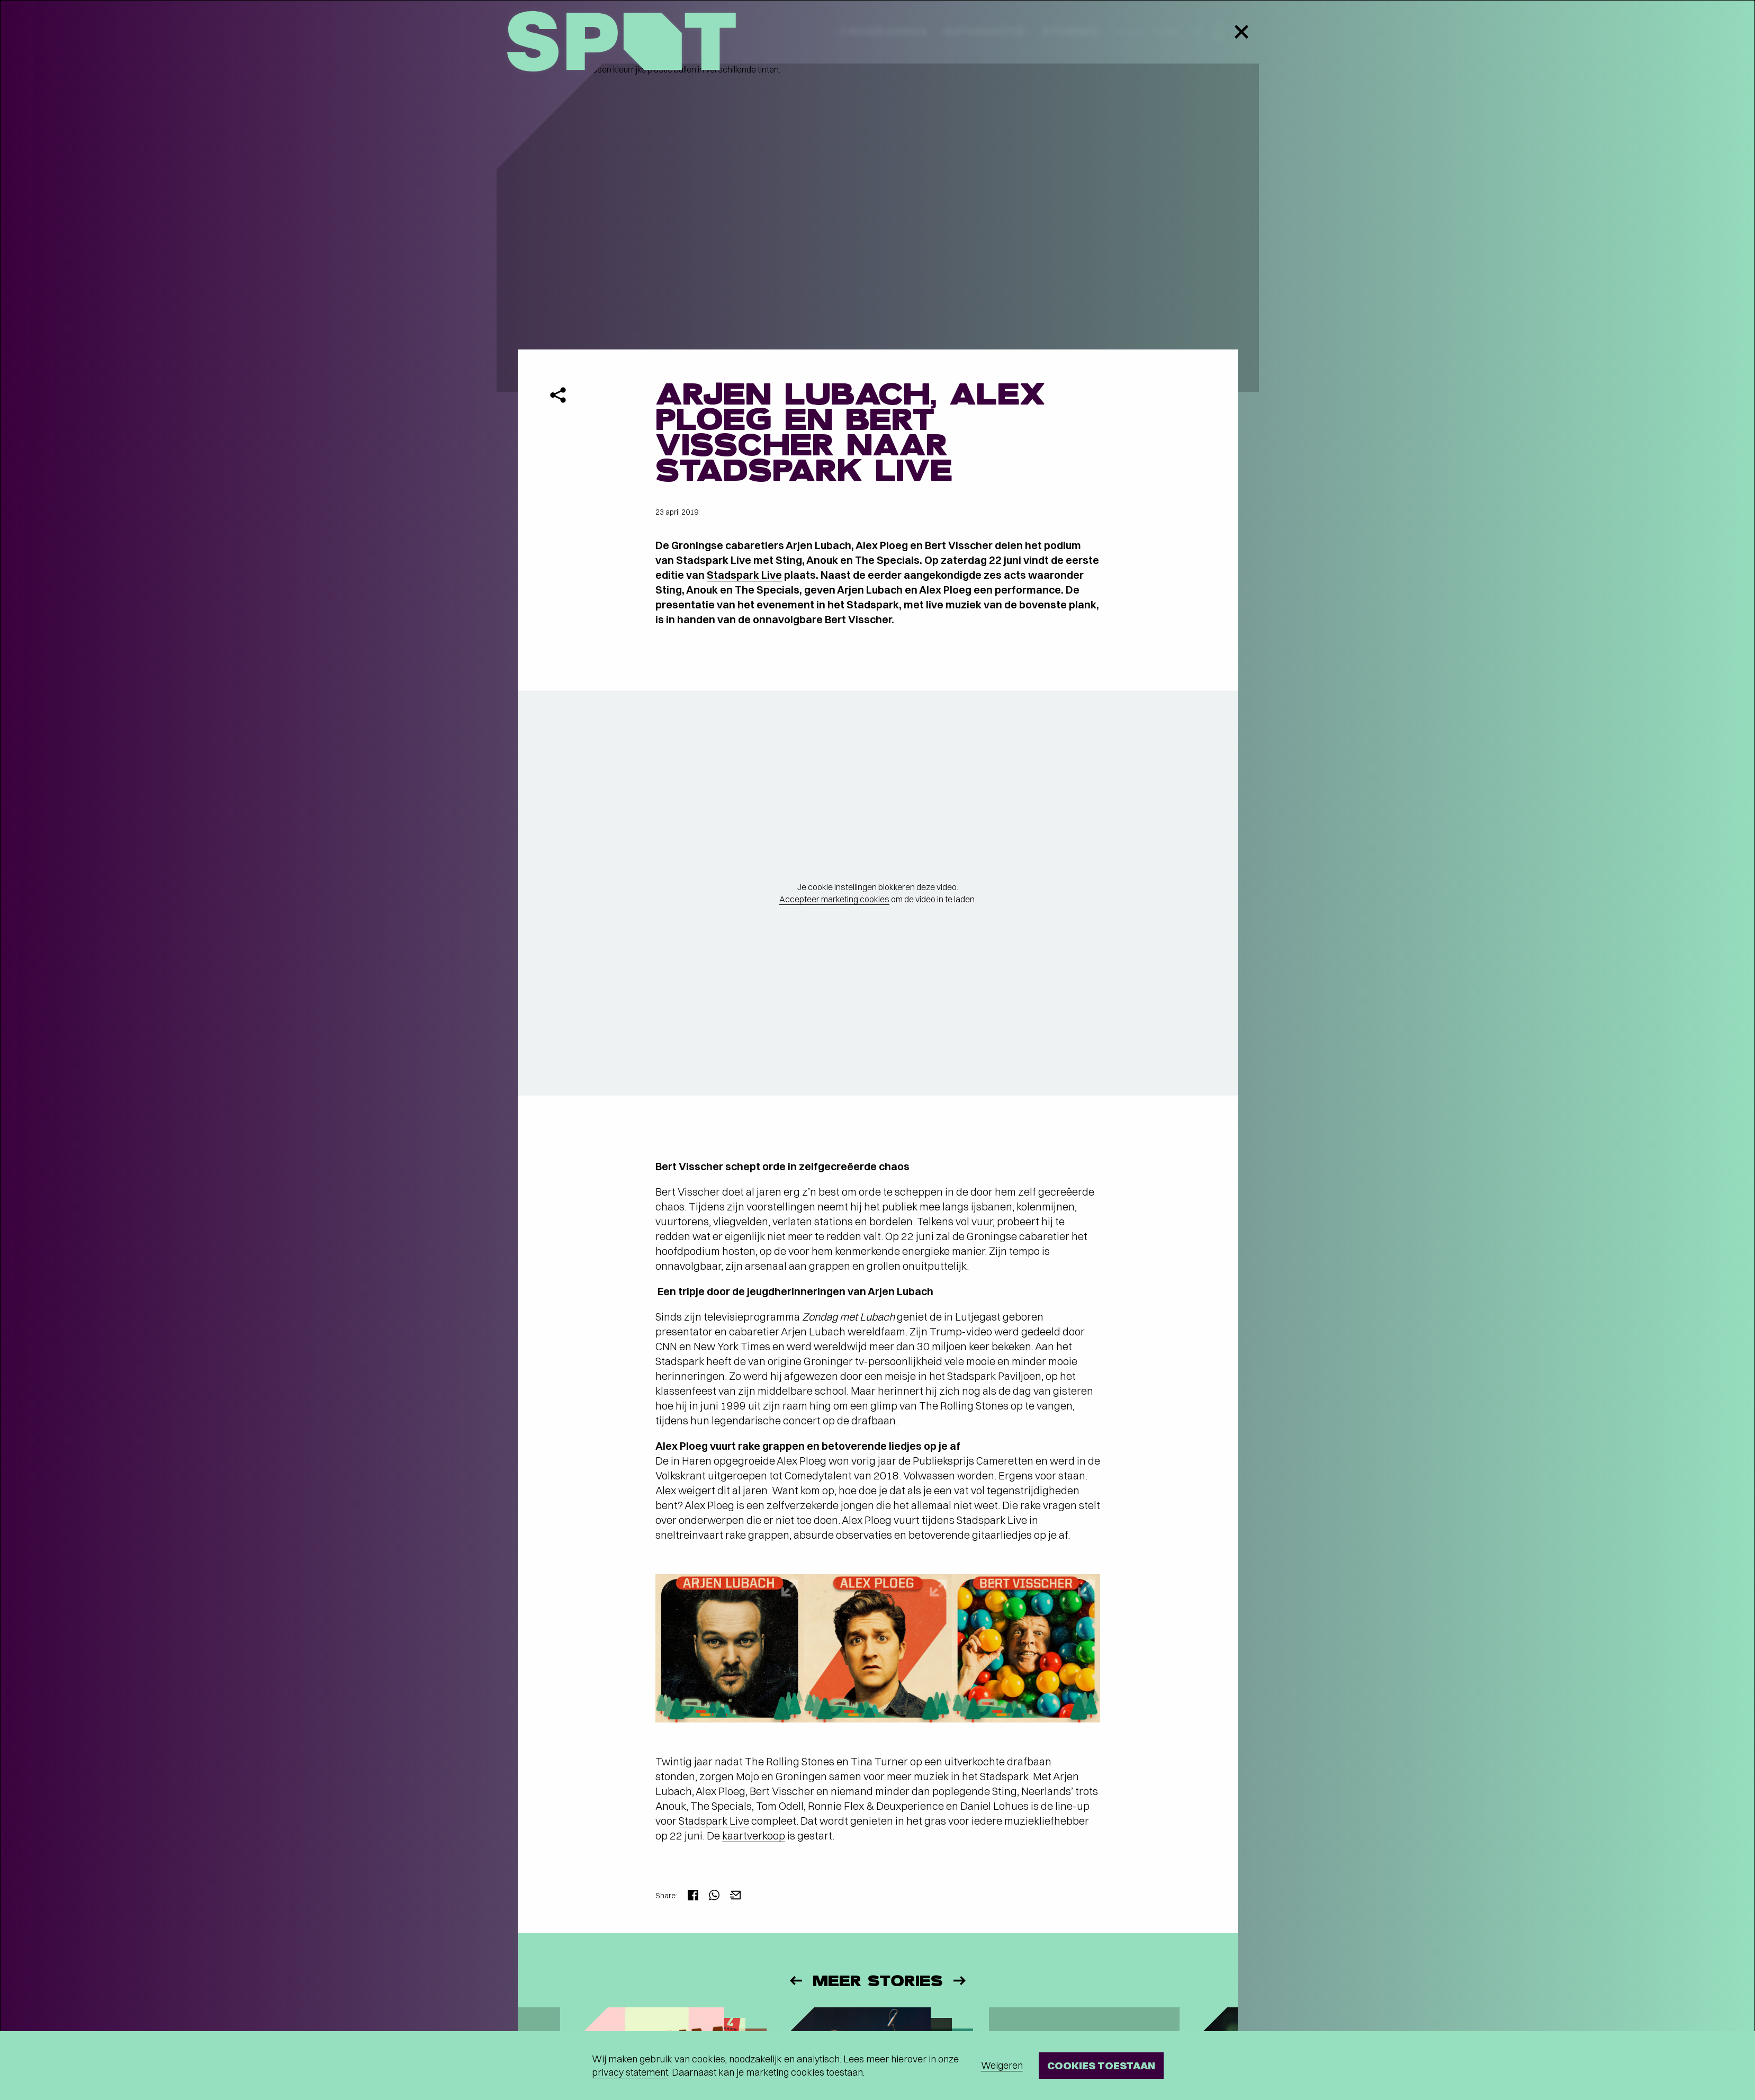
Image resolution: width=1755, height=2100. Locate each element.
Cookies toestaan (1101, 2065)
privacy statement (630, 2072)
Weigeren (1002, 2065)
